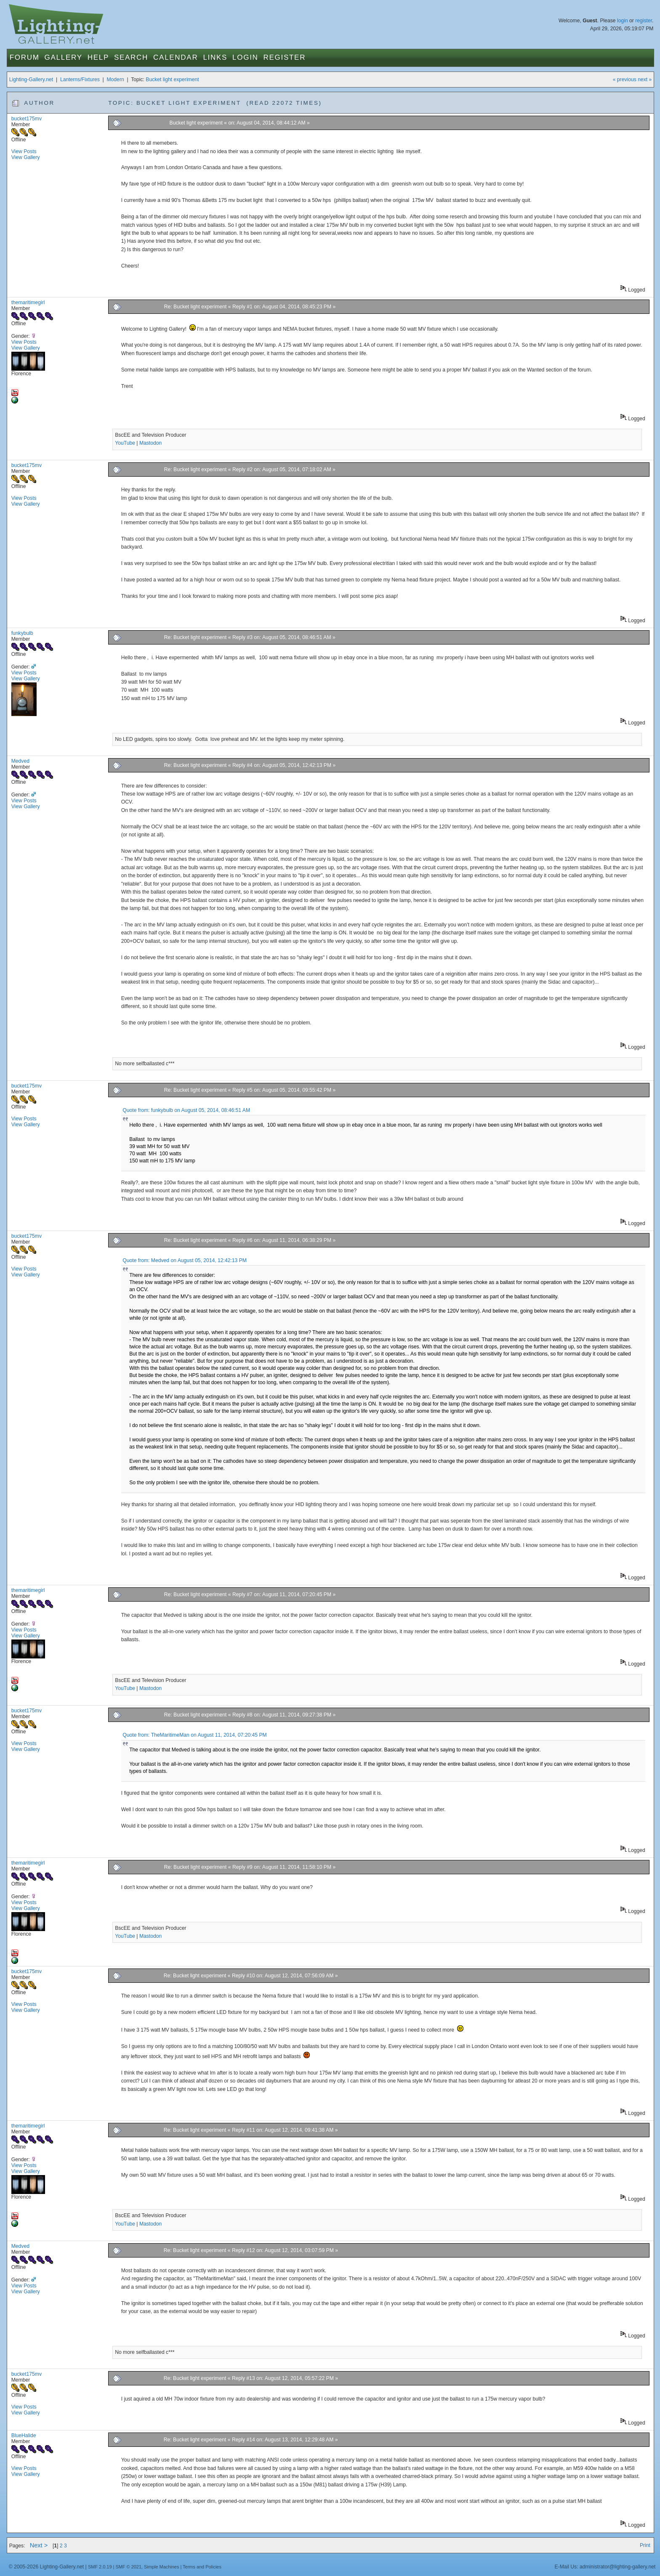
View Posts (24, 151)
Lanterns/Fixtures (80, 79)
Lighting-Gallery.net (31, 79)
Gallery (63, 57)
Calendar (175, 57)
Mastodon (150, 443)
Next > (39, 2545)
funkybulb (22, 633)
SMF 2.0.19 (100, 2566)
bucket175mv (26, 119)
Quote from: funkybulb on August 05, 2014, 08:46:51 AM (186, 1110)
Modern (115, 79)
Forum (25, 57)
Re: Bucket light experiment (195, 307)
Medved (20, 761)
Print (645, 2545)
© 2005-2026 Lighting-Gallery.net (46, 2567)
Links (215, 57)
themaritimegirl (28, 302)
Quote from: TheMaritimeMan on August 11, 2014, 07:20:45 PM (194, 1735)
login (622, 21)
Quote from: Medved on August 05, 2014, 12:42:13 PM (184, 1260)
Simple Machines (161, 2566)
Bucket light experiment (172, 79)
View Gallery (25, 157)
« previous (624, 79)
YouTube (125, 443)
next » (645, 79)
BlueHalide (23, 2435)
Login (245, 57)
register (643, 21)
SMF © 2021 (128, 2566)
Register (284, 57)
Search (131, 57)
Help (98, 57)
